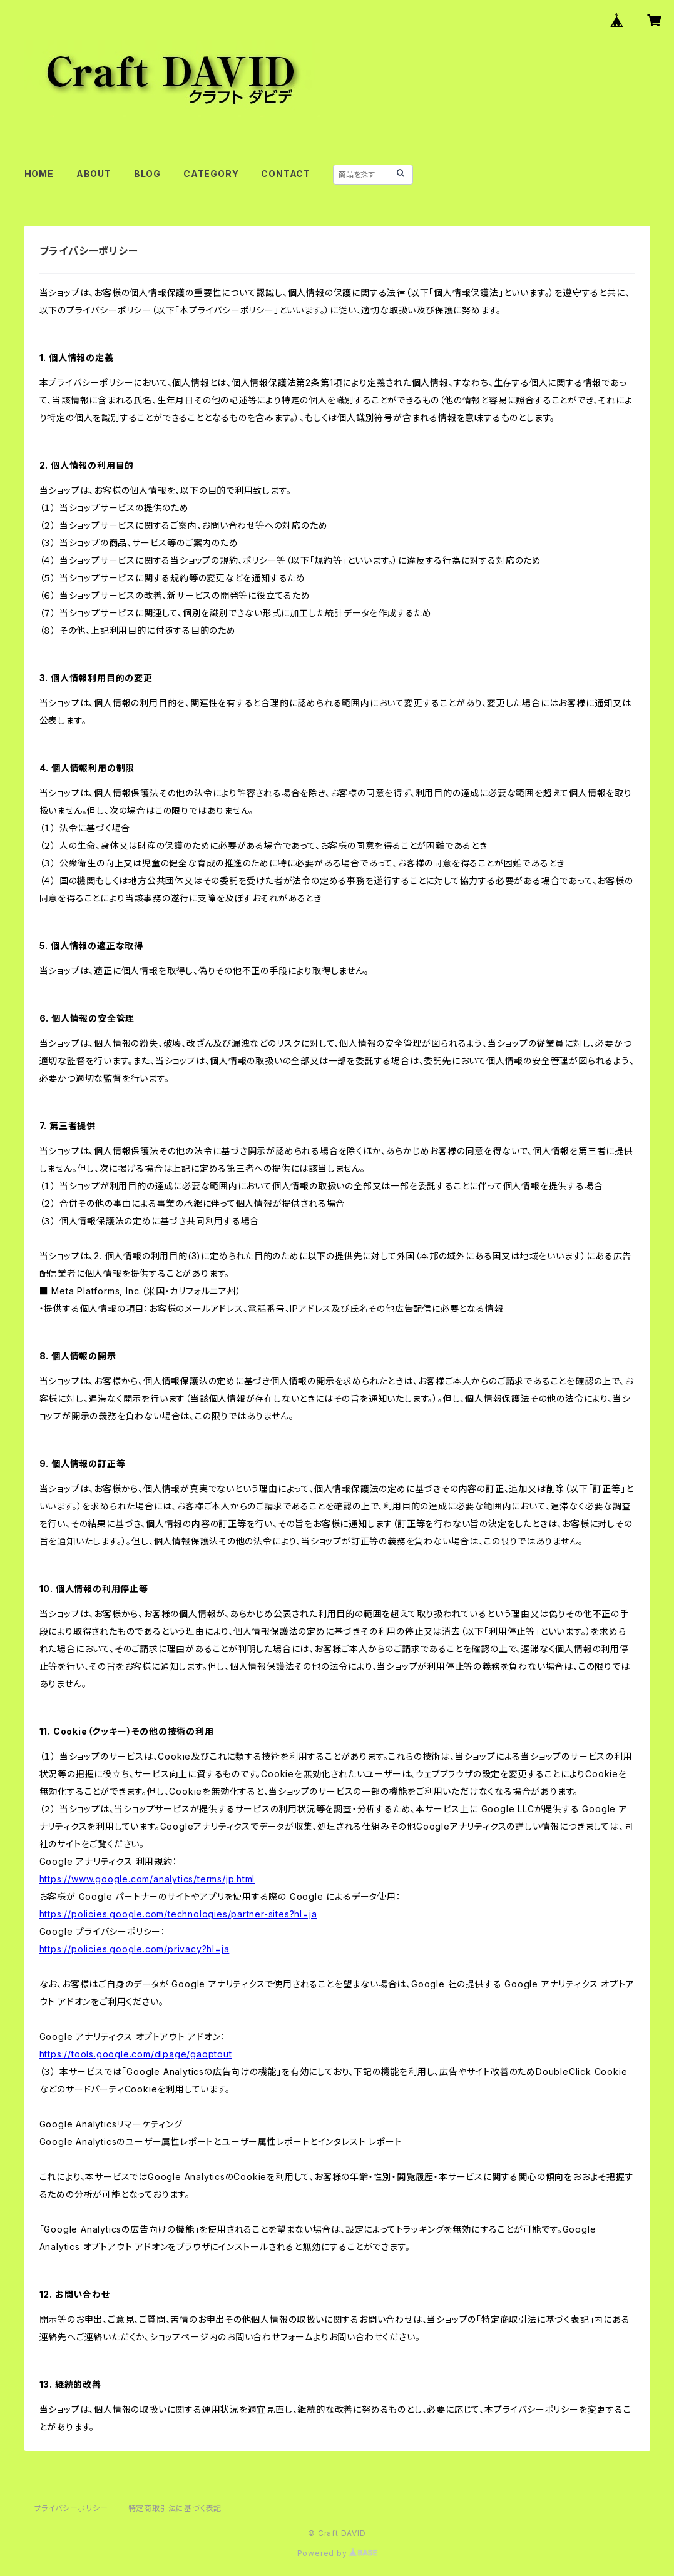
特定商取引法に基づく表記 (175, 2508)
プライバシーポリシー (71, 2508)
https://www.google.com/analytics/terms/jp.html (147, 1879)
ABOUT (93, 173)
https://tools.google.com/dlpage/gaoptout (135, 2054)
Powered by (337, 2553)
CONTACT (285, 173)
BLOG (147, 173)
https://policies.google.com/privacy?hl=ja (134, 1949)
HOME (39, 173)
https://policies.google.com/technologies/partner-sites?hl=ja (178, 1914)
